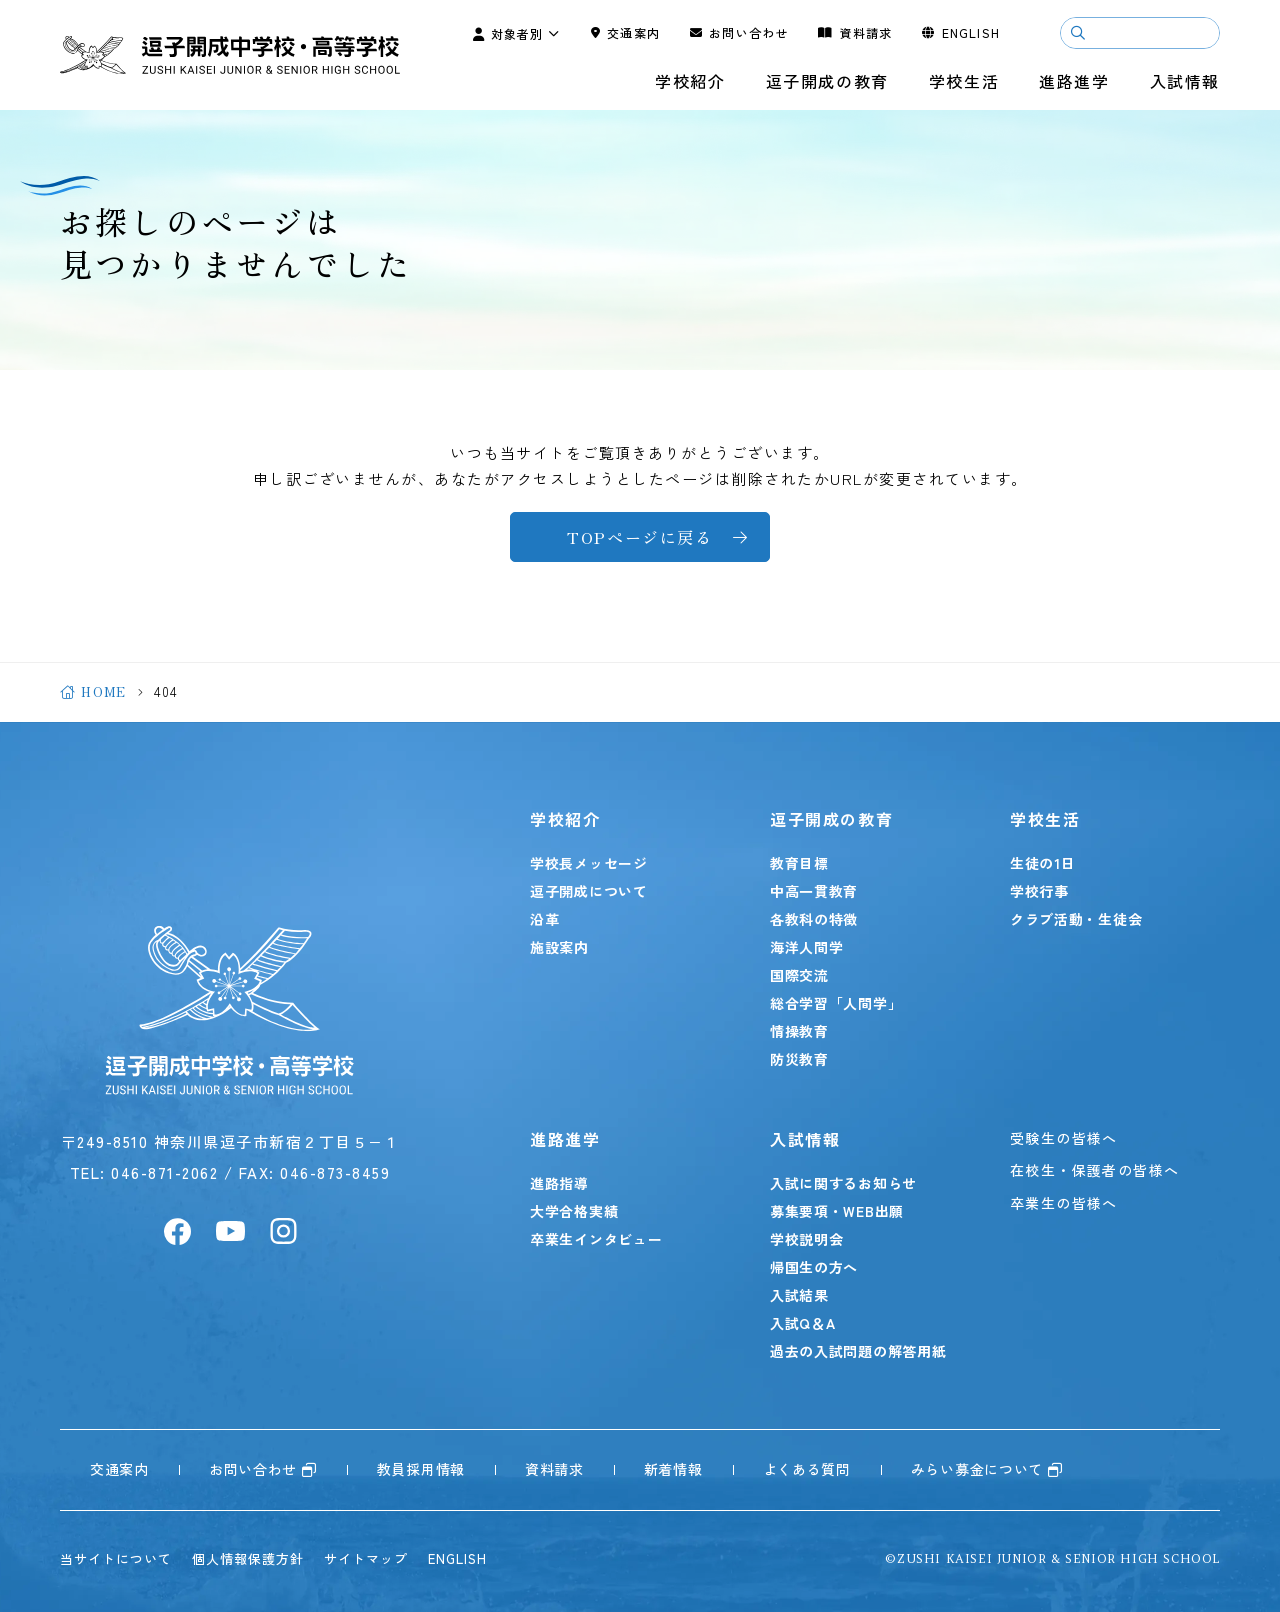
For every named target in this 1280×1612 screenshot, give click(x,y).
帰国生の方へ (814, 1267)
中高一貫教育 (814, 891)
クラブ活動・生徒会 (1076, 919)
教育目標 (799, 863)
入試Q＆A (803, 1323)
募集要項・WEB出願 (837, 1211)
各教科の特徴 (814, 919)
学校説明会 (807, 1239)
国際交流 (799, 975)
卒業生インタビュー (596, 1239)
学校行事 (1039, 891)
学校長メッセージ (589, 863)
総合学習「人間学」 (836, 1003)
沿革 (544, 919)
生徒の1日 (1043, 863)
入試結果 (799, 1295)
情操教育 (799, 1031)
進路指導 (559, 1183)
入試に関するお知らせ (843, 1183)
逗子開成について (589, 891)
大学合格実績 (574, 1211)
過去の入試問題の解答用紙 (858, 1351)
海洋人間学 (807, 947)
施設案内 (559, 947)
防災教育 (799, 1059)
